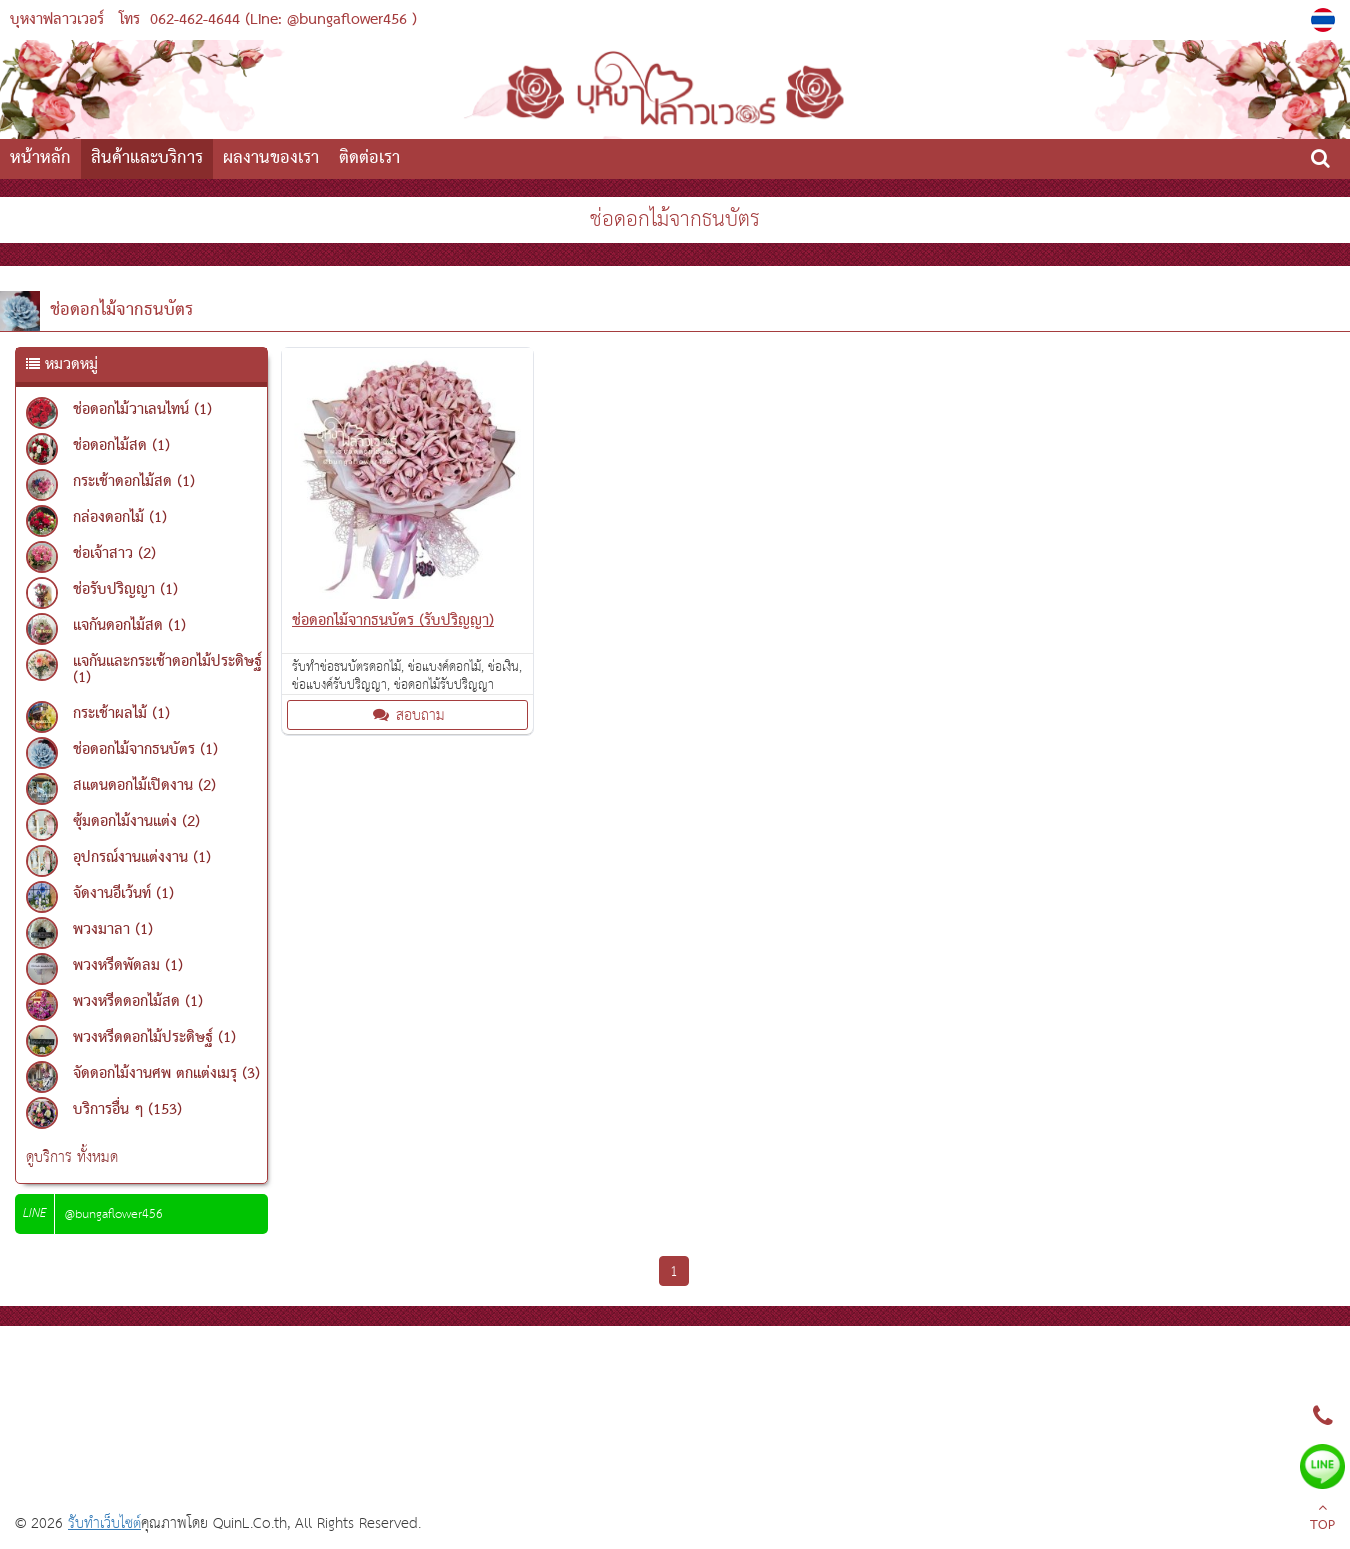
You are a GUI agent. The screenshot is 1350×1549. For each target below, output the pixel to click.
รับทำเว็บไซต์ (104, 1523)
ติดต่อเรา (369, 158)
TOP (1322, 1519)
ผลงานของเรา (271, 158)
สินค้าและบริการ (147, 158)
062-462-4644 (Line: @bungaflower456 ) (283, 20)
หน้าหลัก (40, 158)
